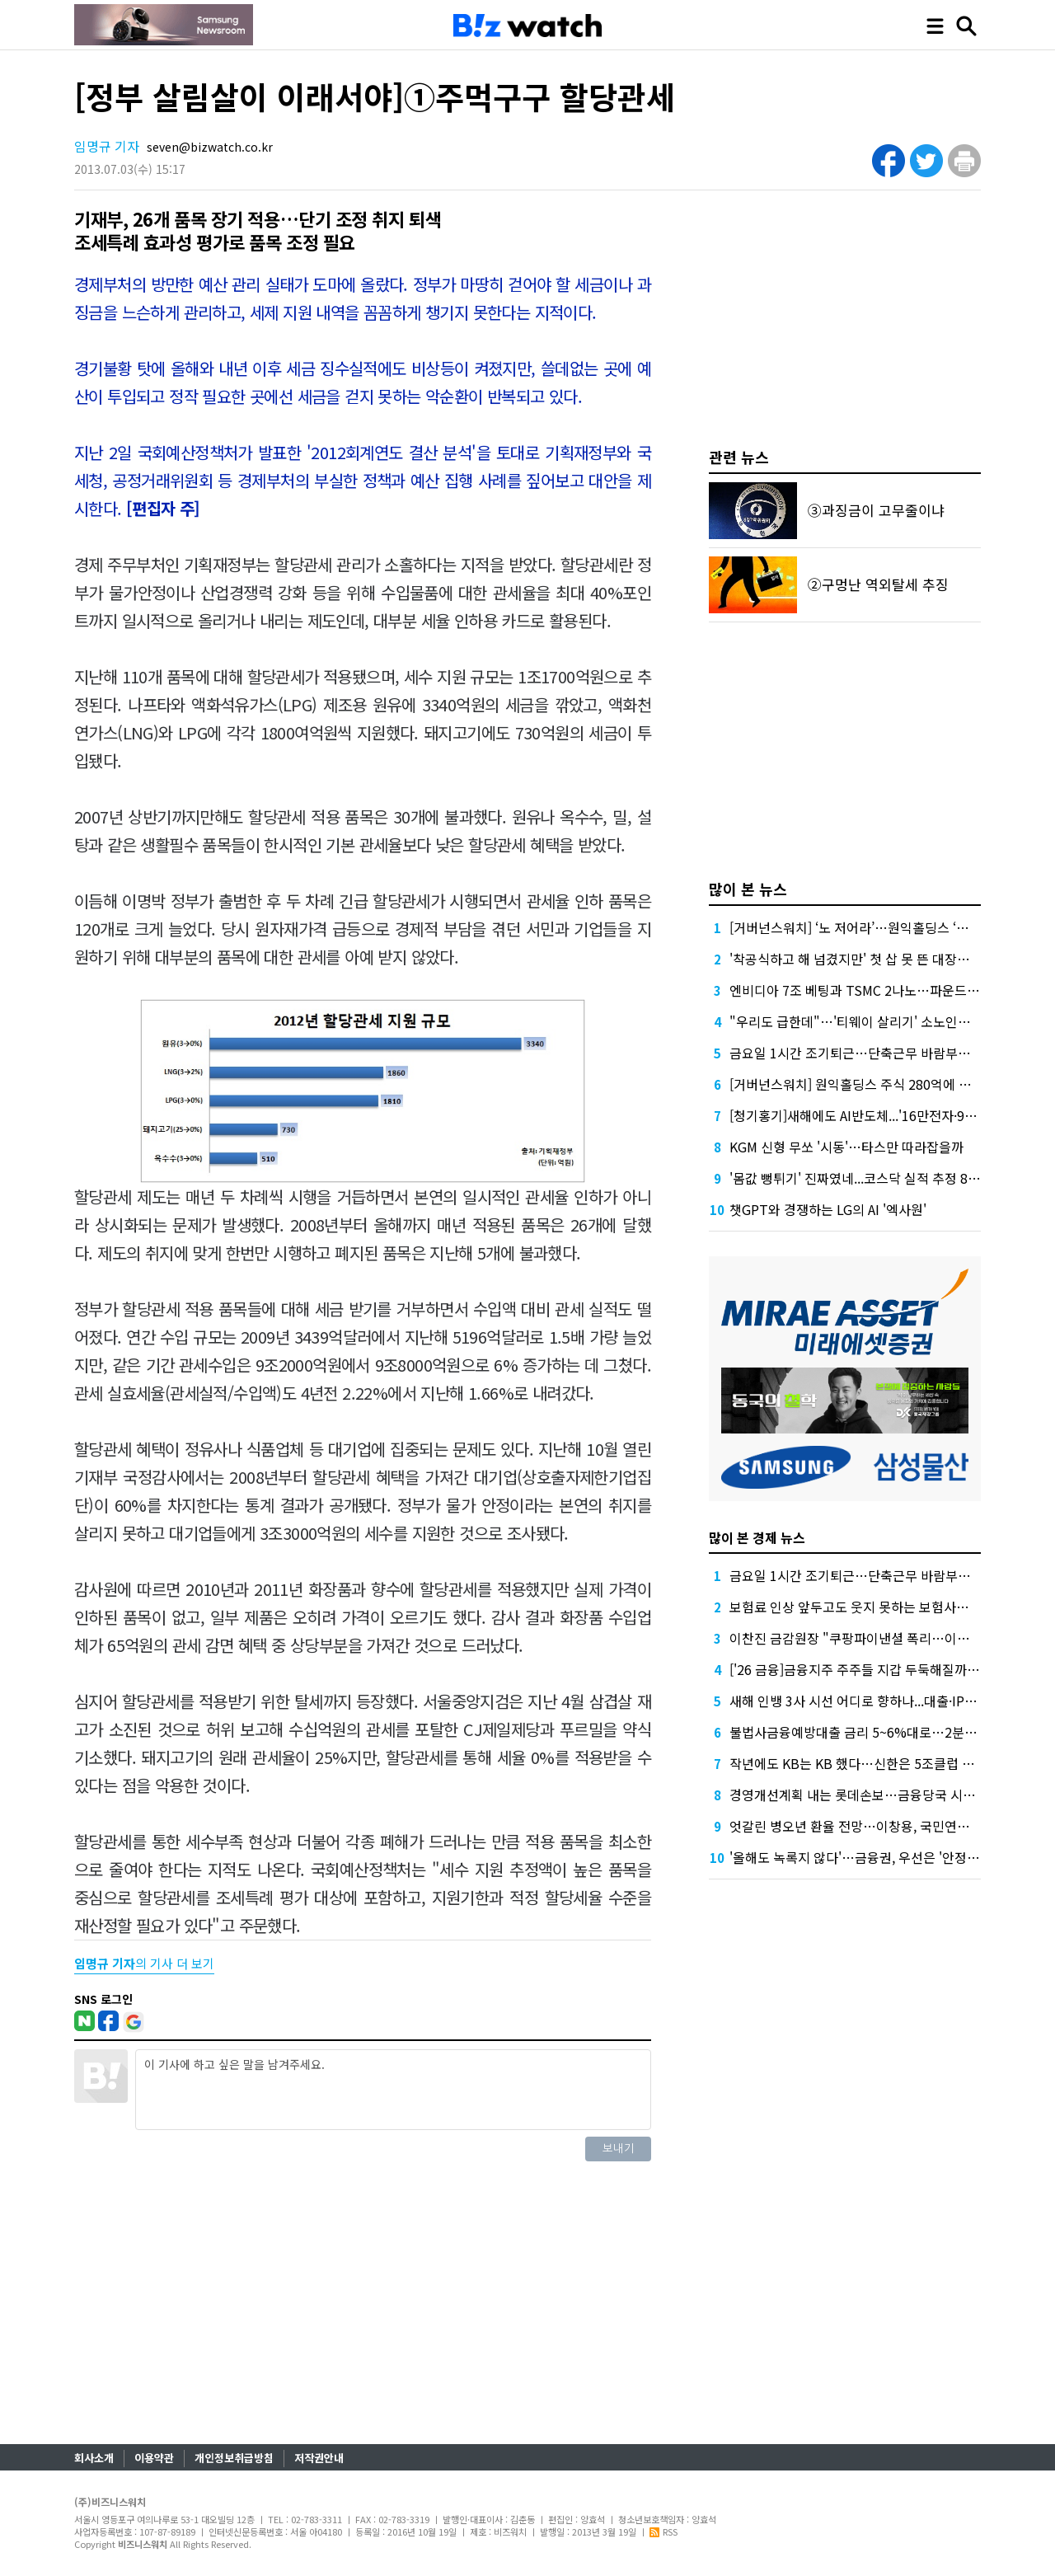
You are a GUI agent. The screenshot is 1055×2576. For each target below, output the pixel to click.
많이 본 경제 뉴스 (757, 1537)
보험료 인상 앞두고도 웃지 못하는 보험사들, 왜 (858, 1606)
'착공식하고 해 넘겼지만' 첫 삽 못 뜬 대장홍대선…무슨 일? (891, 959)
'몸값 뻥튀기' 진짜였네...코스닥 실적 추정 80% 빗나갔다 (884, 1178)
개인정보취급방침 (234, 2458)
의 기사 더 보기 (144, 1963)
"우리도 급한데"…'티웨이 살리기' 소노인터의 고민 (869, 1021)
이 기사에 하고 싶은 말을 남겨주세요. (393, 2090)
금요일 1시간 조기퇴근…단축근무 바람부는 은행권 (869, 1053)
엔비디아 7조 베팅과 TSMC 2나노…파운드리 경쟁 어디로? (891, 990)
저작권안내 (319, 2458)
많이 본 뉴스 (748, 888)
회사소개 (94, 2458)
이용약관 (154, 2458)
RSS (663, 2531)
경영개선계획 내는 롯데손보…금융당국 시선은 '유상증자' (888, 1794)
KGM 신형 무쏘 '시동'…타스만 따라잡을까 (846, 1147)
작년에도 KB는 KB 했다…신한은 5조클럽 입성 (858, 1763)
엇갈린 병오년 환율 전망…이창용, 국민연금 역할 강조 (877, 1826)
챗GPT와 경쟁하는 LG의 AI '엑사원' (827, 1209)
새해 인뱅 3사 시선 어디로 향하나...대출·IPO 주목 (865, 1700)
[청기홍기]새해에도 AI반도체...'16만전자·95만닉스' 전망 (884, 1115)
